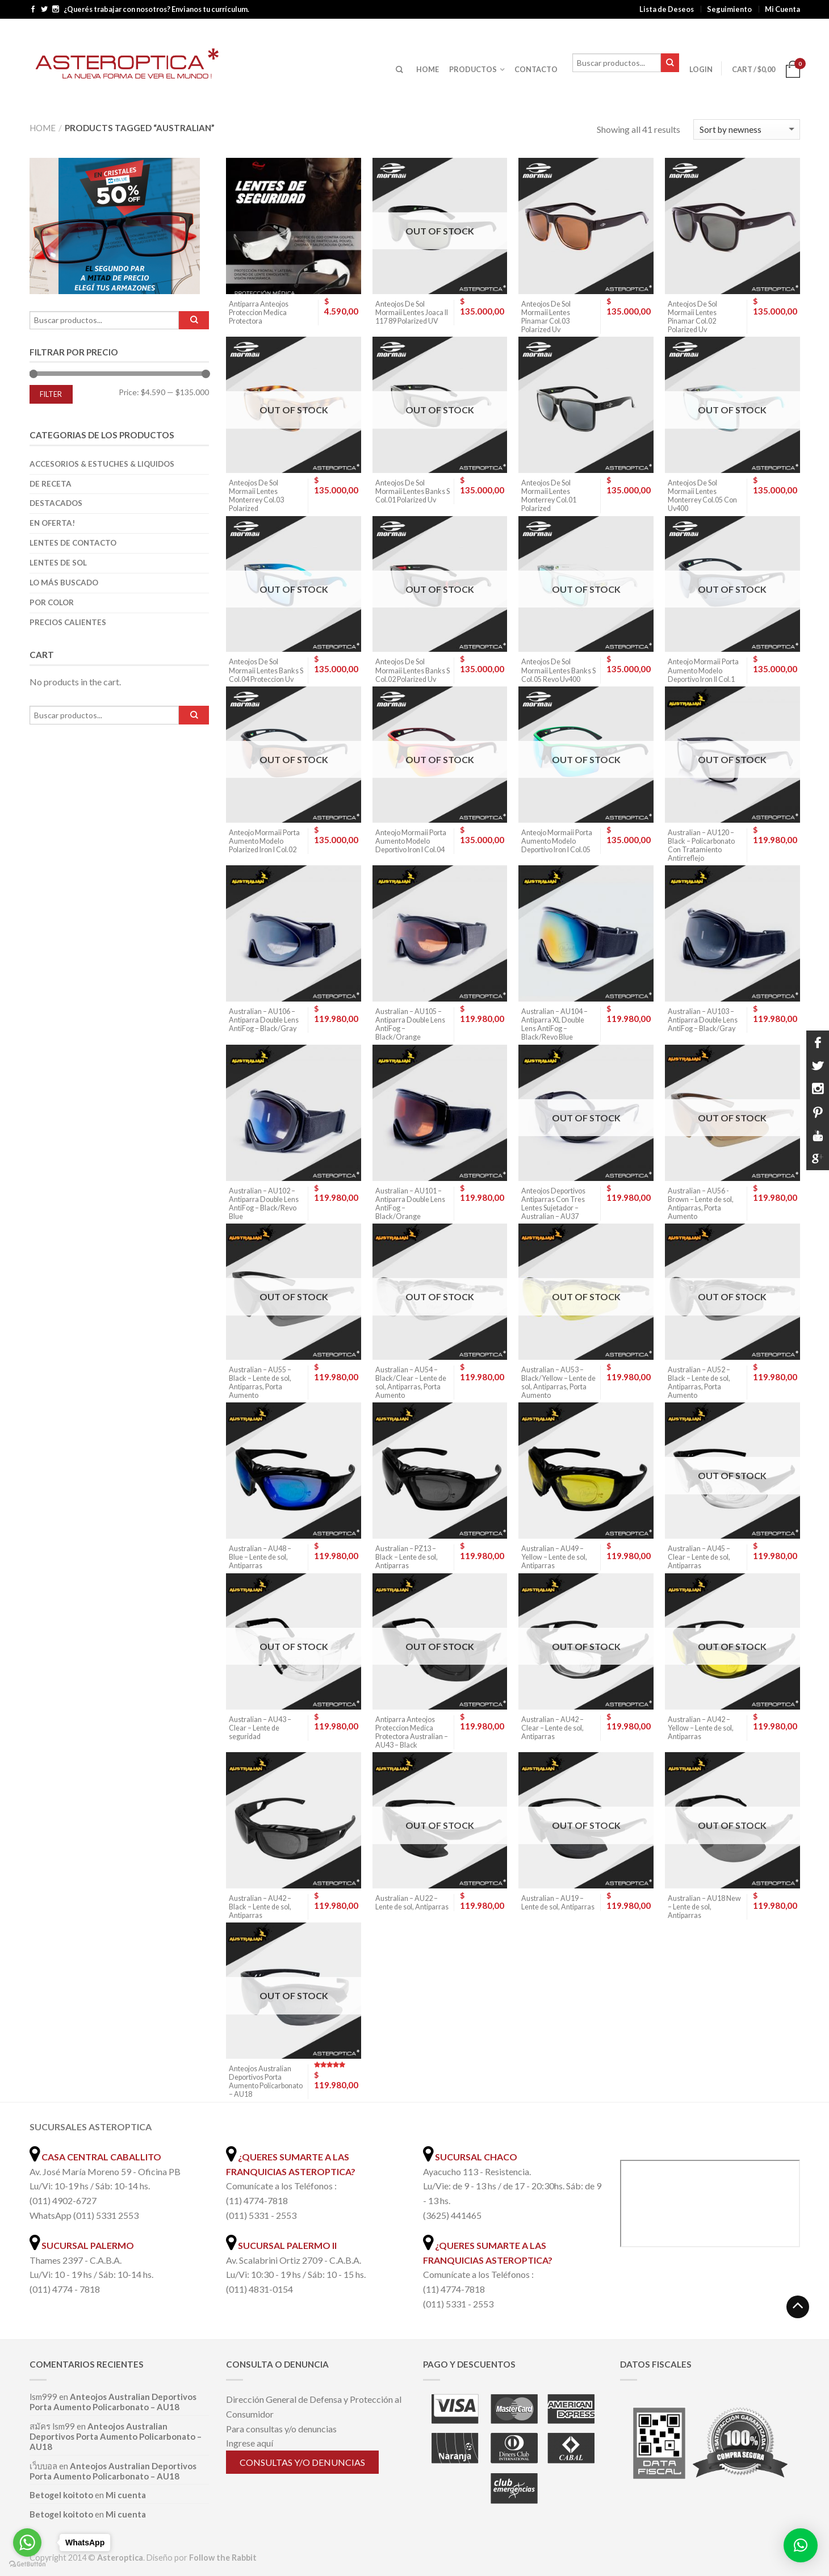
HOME (427, 69)
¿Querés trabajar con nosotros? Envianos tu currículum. (156, 9)
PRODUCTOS (473, 69)
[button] (801, 2545)
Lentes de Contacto (73, 542)
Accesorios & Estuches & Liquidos (102, 463)
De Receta (51, 483)
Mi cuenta (126, 2495)
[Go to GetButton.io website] (27, 2564)
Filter (51, 394)
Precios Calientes (68, 622)
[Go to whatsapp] (27, 2542)
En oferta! (52, 522)
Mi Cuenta (782, 9)
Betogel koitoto (61, 2495)
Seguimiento (729, 9)
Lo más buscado (64, 582)
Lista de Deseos (666, 9)
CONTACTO (536, 69)
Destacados (56, 503)
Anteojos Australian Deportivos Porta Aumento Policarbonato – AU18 (113, 2401)
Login (701, 69)
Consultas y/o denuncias (302, 2462)
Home (43, 128)
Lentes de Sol (58, 562)
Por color (52, 602)
